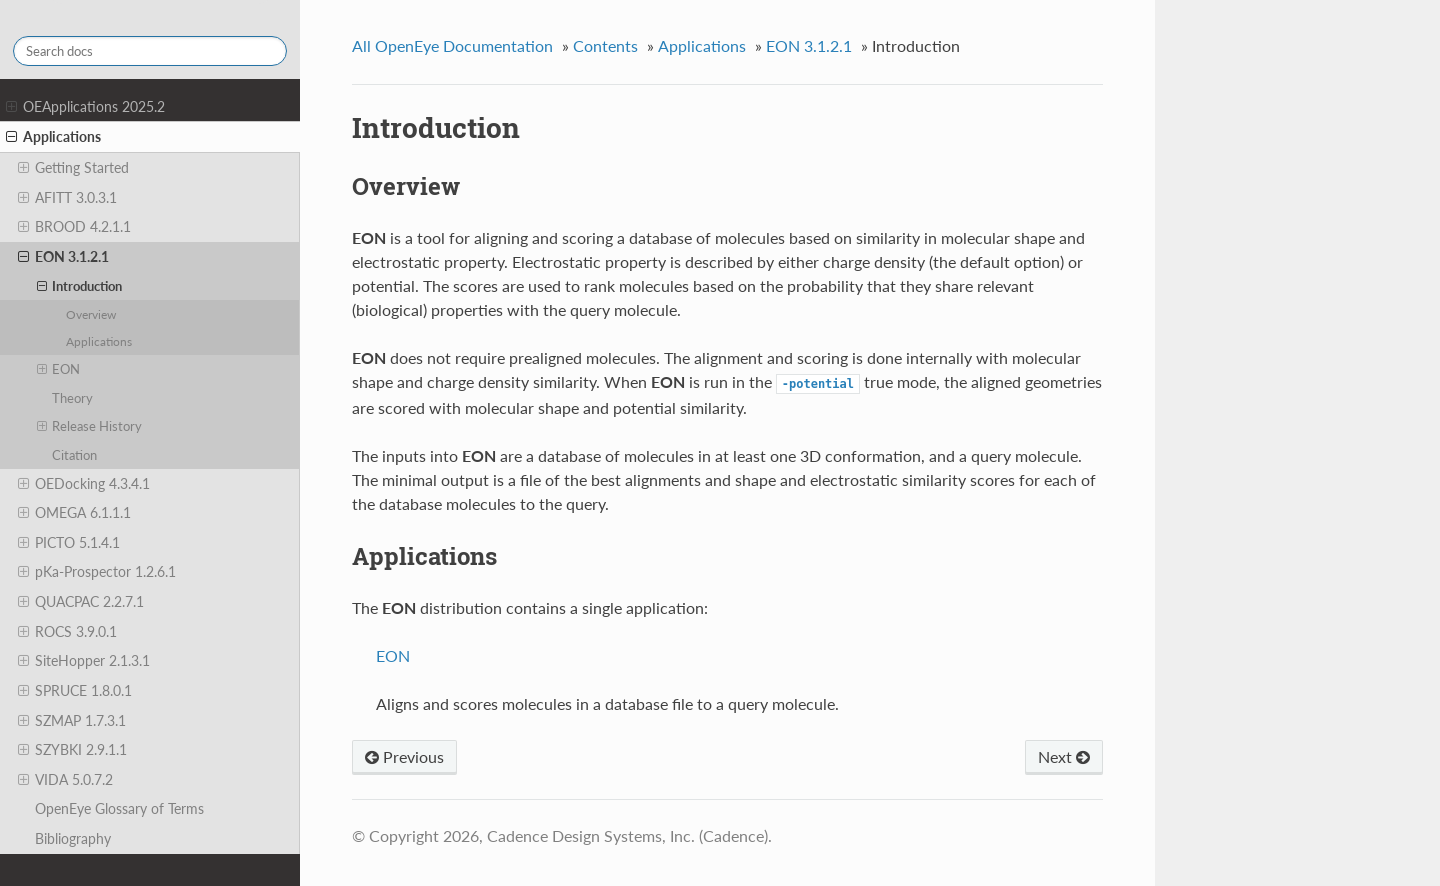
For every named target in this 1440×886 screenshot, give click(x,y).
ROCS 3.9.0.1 (67, 632)
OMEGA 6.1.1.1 (74, 513)
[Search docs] (150, 51)
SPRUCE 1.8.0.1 (75, 691)
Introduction (80, 286)
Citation (74, 455)
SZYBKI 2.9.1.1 (72, 750)
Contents (605, 45)
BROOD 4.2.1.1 (74, 227)
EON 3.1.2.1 (63, 257)
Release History (90, 426)
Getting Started (73, 168)
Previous (404, 756)
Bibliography (73, 838)
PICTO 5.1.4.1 (69, 543)
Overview (91, 314)
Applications (53, 137)
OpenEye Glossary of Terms (119, 808)
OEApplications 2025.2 (85, 107)
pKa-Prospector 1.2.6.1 (97, 572)
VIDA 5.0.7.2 (65, 780)
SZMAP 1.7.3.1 (72, 721)
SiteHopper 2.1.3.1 (84, 661)
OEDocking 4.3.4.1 (84, 484)
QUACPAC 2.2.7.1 (81, 602)
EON (59, 369)
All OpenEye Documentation (452, 45)
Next (1064, 756)
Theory (72, 398)
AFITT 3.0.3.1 (67, 198)
